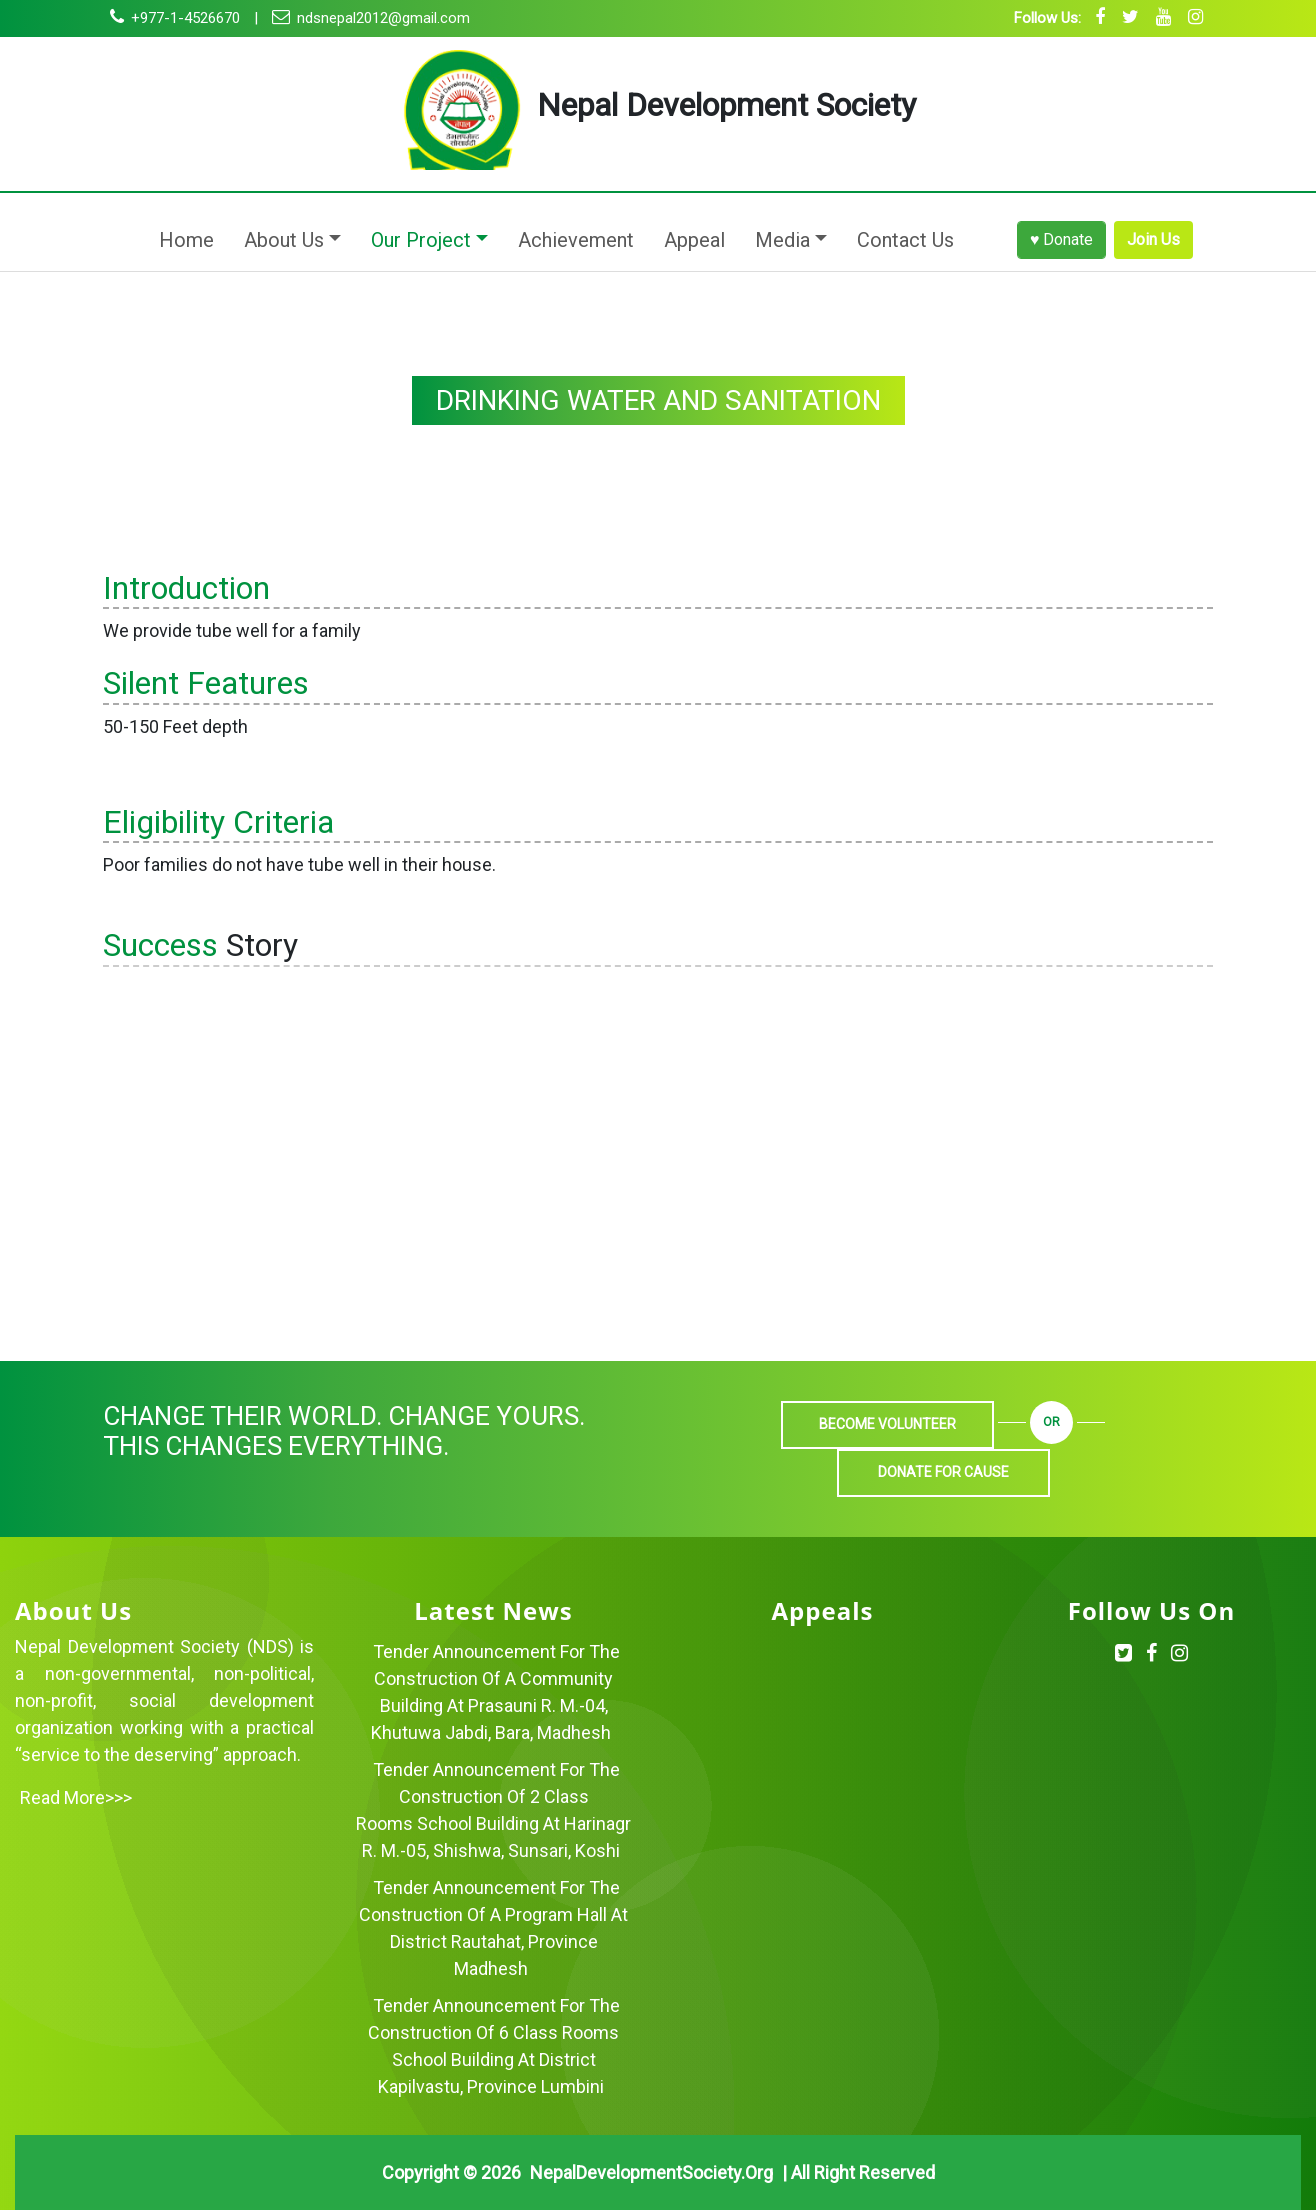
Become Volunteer (887, 1424)
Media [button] (782, 240)
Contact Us (905, 240)
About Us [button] (284, 240)
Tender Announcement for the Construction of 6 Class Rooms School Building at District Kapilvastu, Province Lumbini (494, 2046)
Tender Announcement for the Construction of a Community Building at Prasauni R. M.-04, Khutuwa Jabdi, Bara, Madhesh (495, 1692)
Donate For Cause (943, 1472)
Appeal (694, 240)
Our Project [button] (421, 240)
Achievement (576, 240)
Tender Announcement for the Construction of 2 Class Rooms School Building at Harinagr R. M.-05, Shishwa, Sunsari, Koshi (493, 1810)
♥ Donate (1062, 239)
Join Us (1153, 239)
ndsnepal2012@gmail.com (371, 18)
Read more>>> (76, 1797)
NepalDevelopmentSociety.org (651, 2172)
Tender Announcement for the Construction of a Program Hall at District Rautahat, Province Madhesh (493, 1928)
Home (190, 238)
